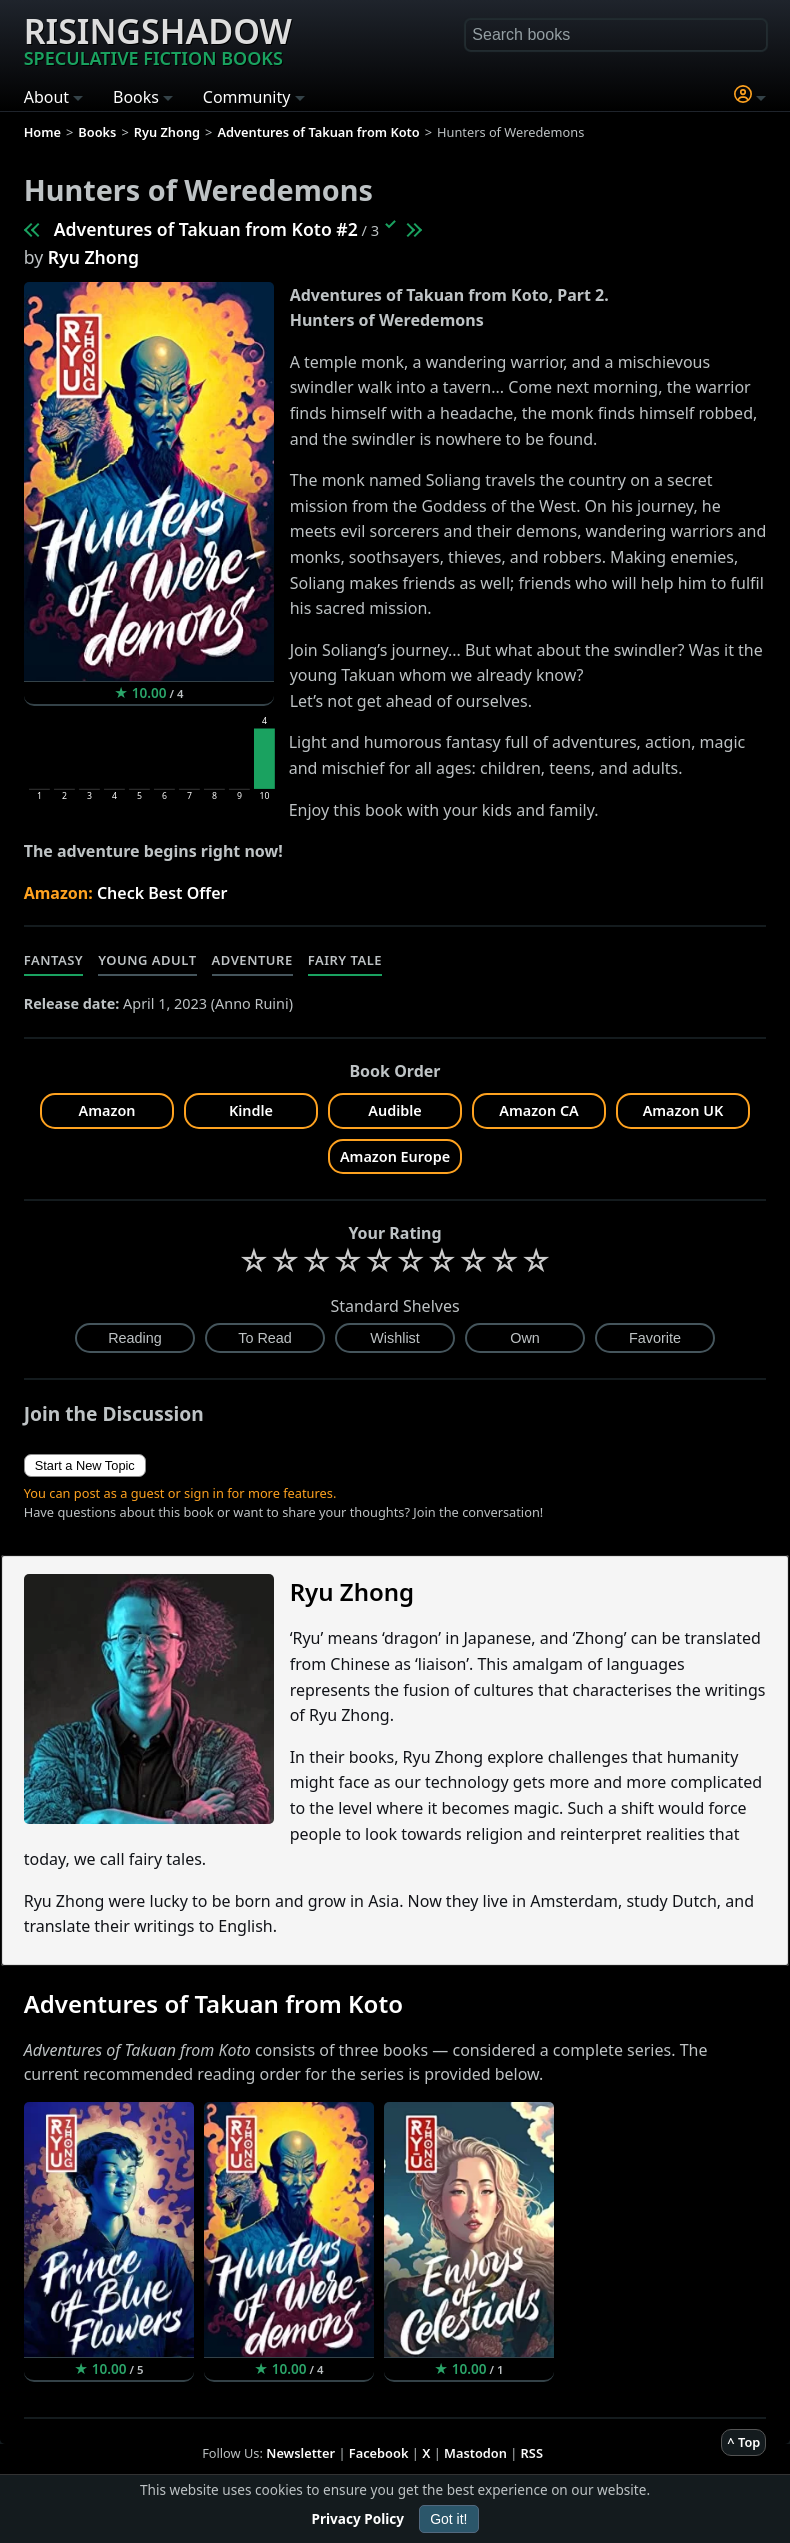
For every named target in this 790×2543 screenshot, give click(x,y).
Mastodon (475, 2453)
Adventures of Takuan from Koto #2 (206, 229)
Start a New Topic (85, 1465)
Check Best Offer (162, 893)
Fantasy (54, 960)
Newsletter (300, 2453)
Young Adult (147, 960)
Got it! (448, 2519)
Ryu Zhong (93, 257)
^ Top (743, 2442)
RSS (532, 2453)
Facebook (379, 2453)
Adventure (252, 960)
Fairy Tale (345, 960)
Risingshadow (158, 39)
